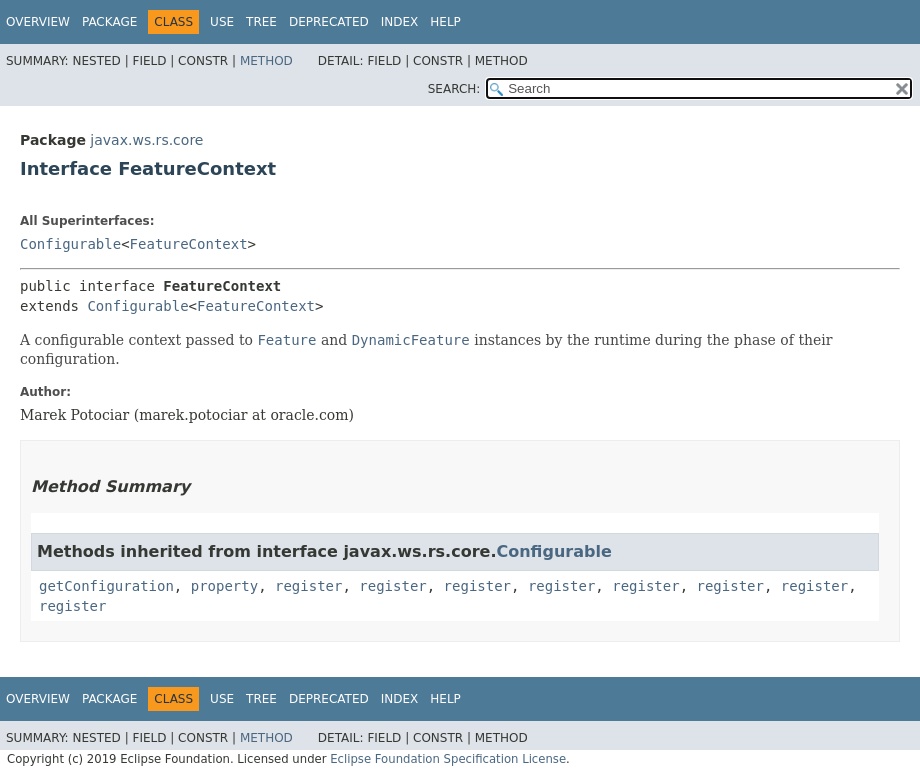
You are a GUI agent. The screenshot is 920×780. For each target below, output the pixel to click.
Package (109, 22)
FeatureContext (189, 244)
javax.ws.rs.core (146, 140)
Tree (261, 22)
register (308, 586)
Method (266, 61)
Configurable (70, 244)
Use (222, 22)
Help (445, 22)
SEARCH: (454, 89)
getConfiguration (106, 586)
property (224, 586)
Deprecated (329, 22)
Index (400, 22)
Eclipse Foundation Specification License (448, 759)
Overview (38, 22)
